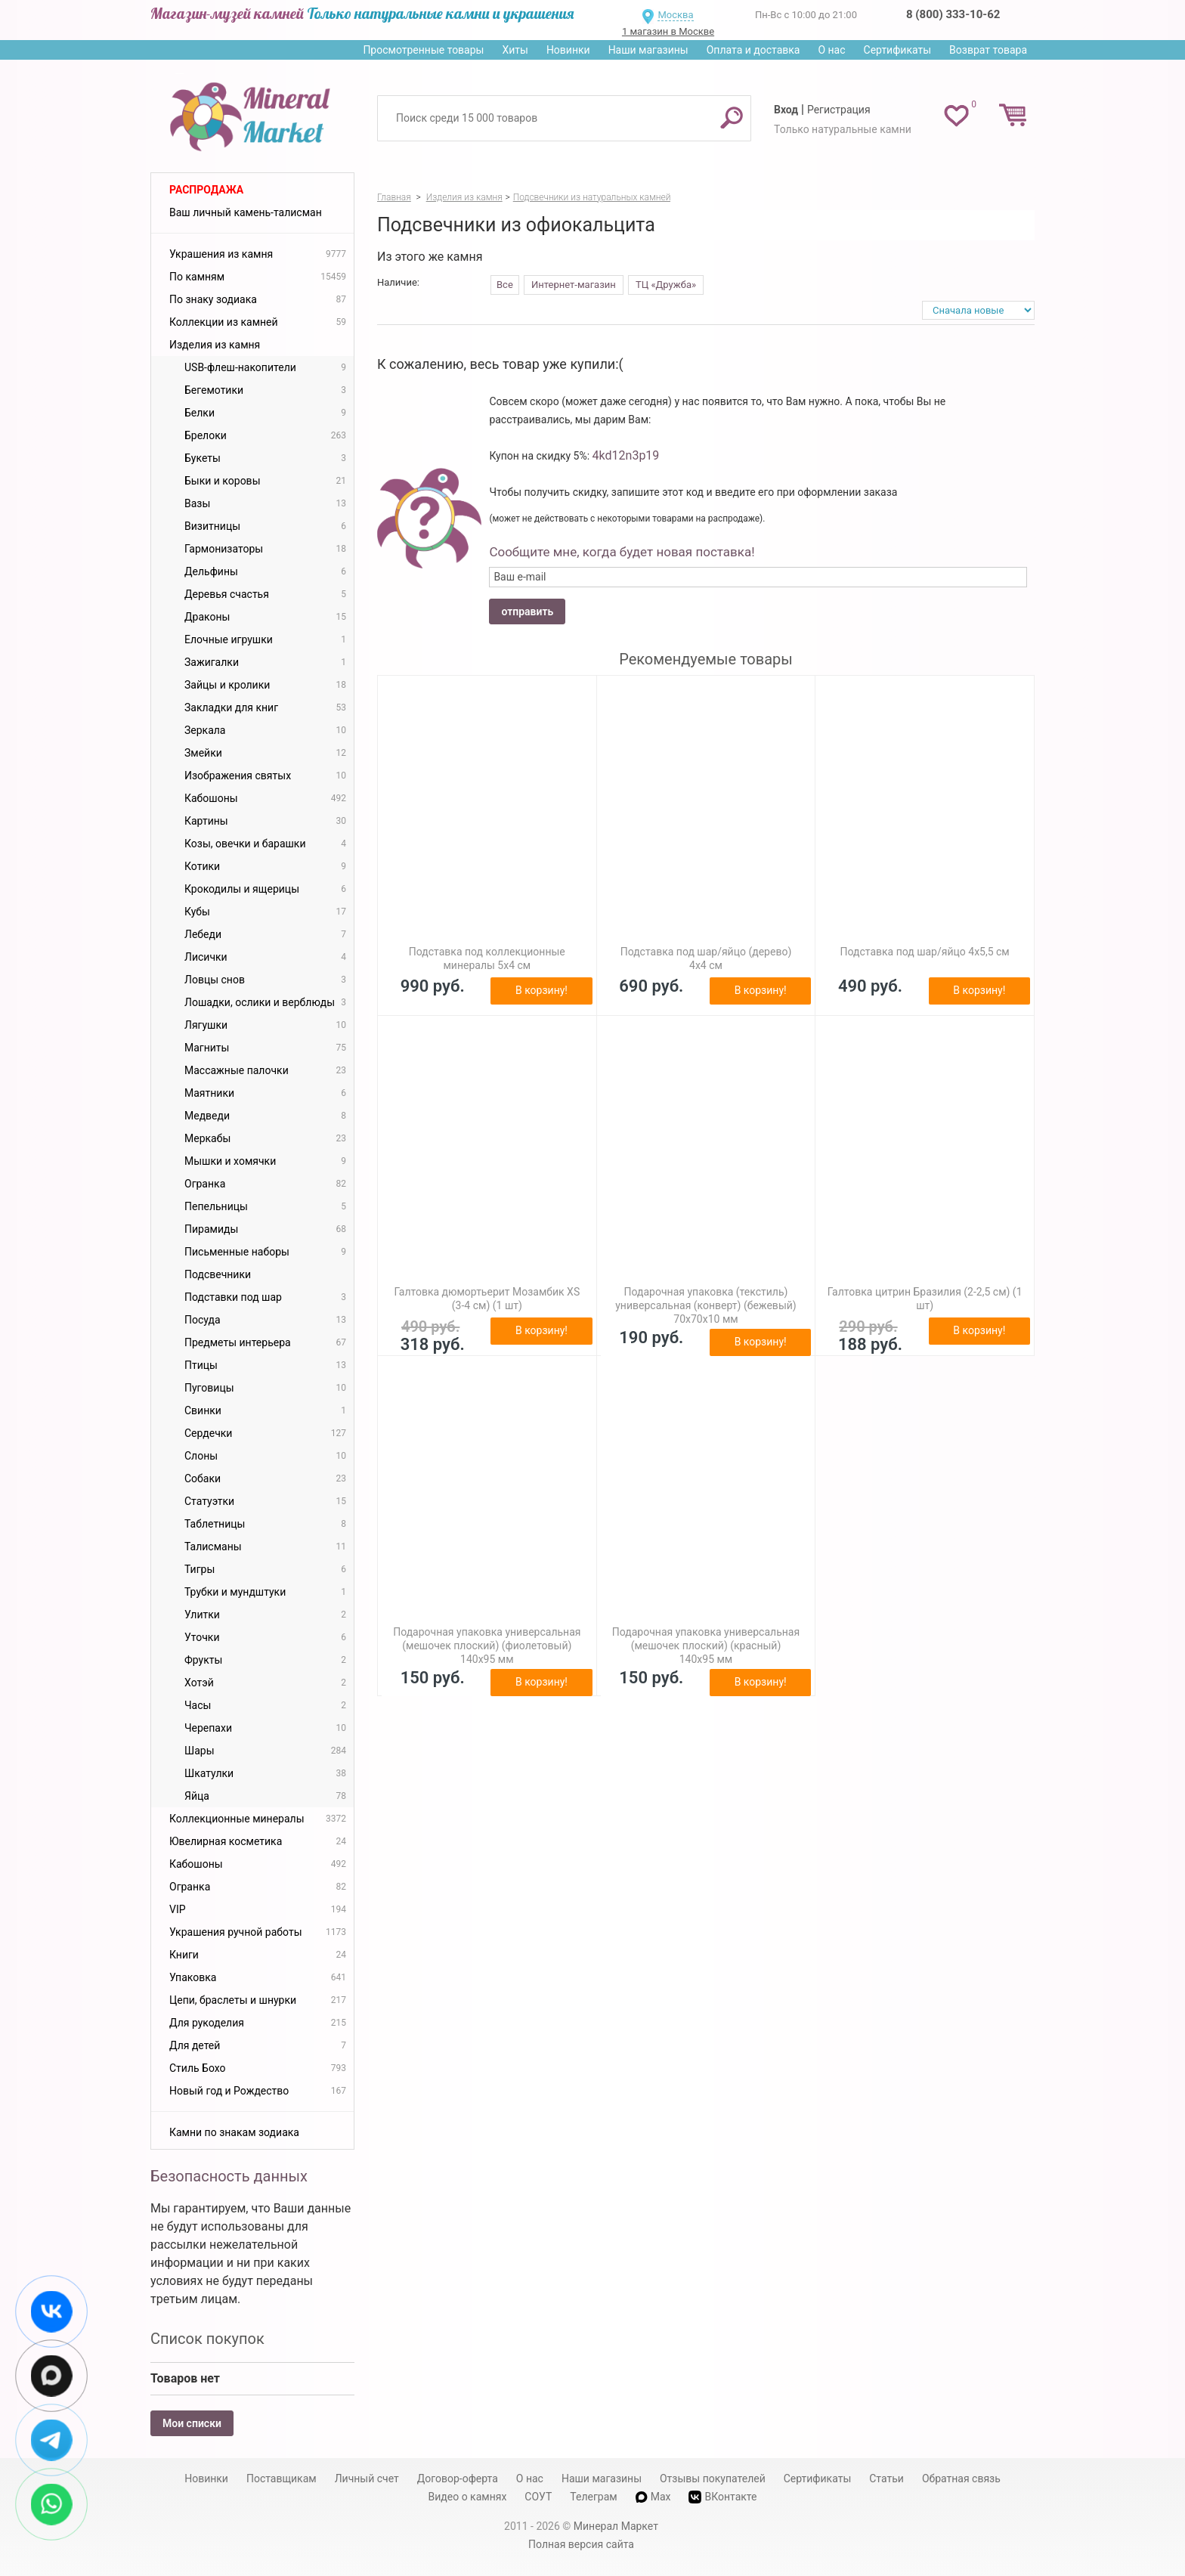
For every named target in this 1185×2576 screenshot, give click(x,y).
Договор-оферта (457, 2478)
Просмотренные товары (423, 50)
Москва (675, 14)
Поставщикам (281, 2478)
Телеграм (593, 2497)
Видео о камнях (468, 2497)
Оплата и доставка (753, 50)
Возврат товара (988, 50)
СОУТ (538, 2497)
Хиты (515, 50)
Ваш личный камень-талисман (245, 212)
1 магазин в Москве (668, 31)
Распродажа (206, 190)
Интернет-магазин (573, 284)
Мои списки (191, 2423)
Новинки (568, 50)
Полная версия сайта (581, 2544)
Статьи (886, 2478)
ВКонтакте (722, 2497)
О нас (831, 50)
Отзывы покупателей (713, 2478)
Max (653, 2497)
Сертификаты (898, 50)
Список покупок (207, 2339)
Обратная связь (961, 2478)
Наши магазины (648, 50)
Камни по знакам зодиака (234, 2132)
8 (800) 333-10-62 (953, 14)
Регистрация (839, 110)
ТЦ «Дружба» (666, 284)
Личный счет (367, 2478)
